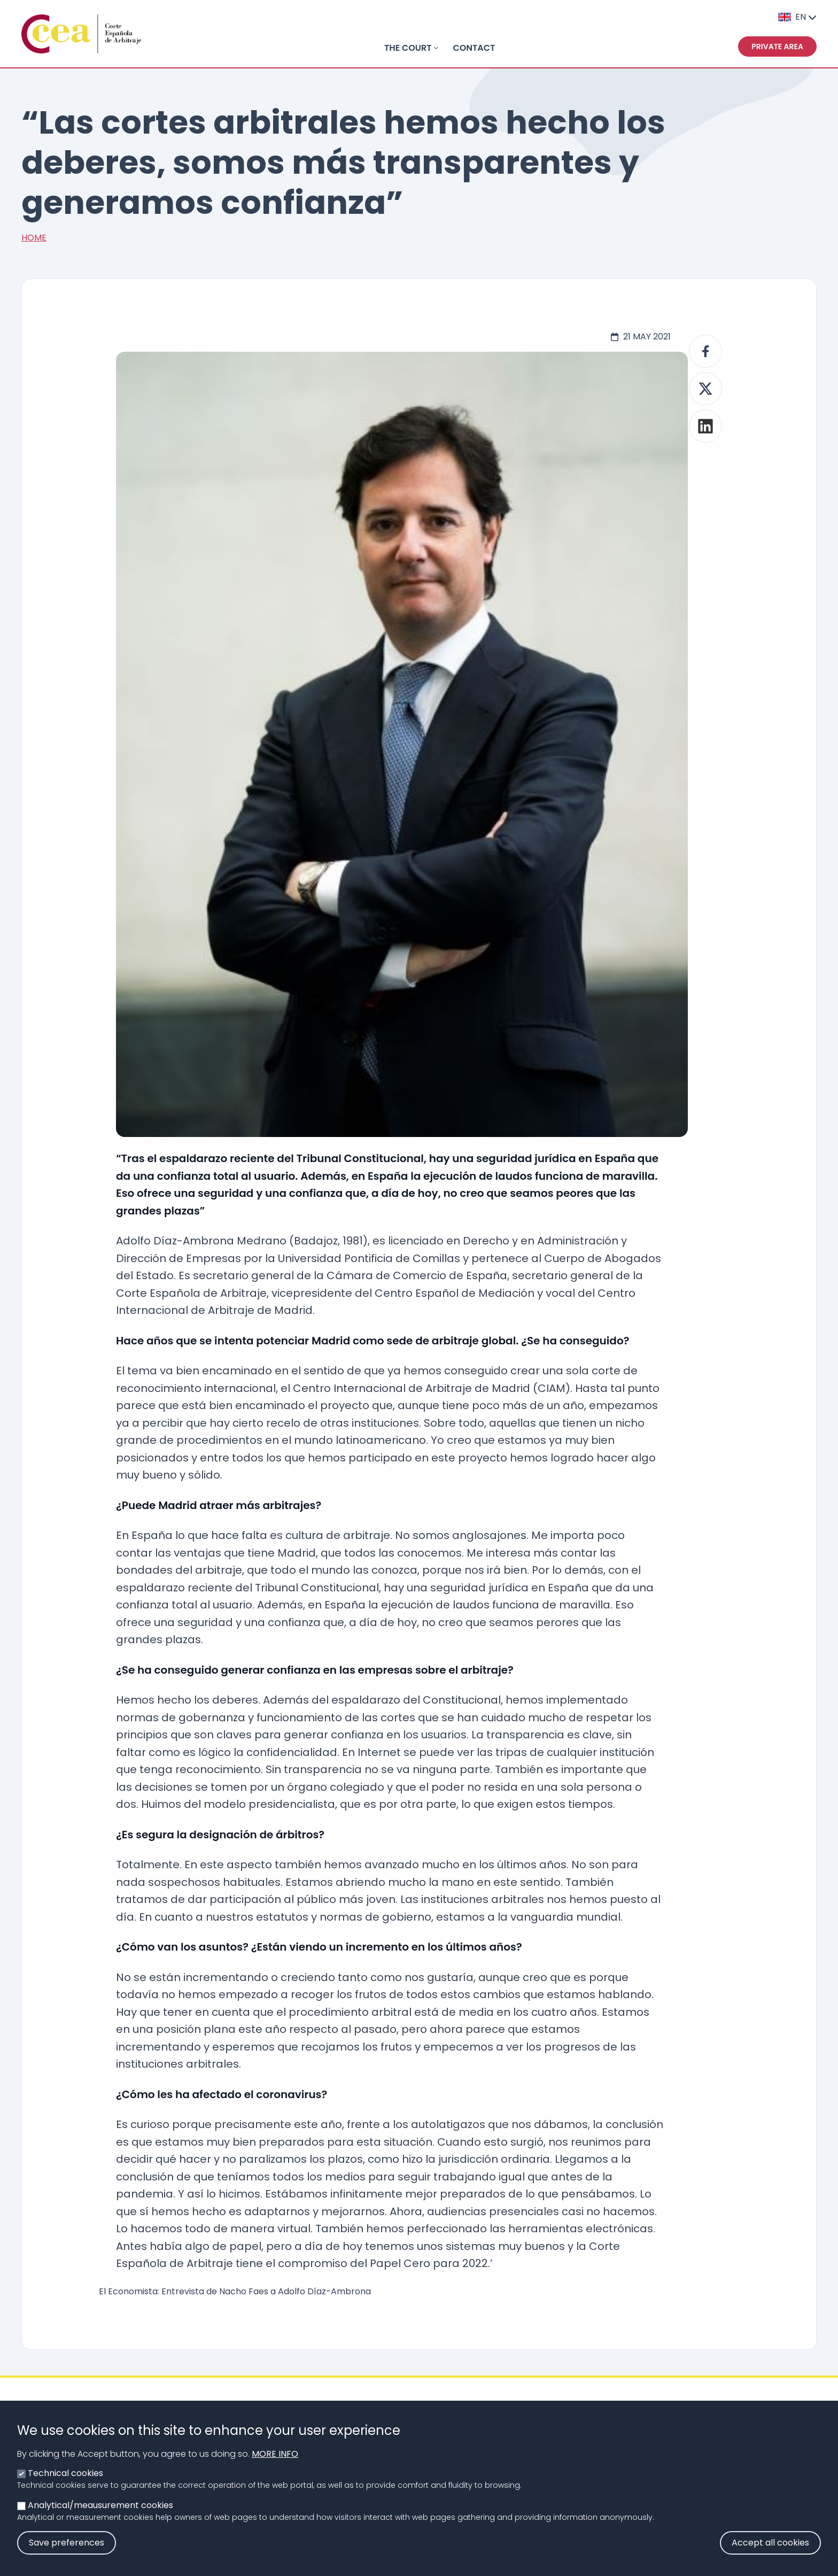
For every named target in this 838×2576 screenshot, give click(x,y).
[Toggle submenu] (436, 48)
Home (33, 237)
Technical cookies (65, 2484)
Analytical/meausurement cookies (100, 2516)
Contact (474, 48)
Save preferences (66, 2554)
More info (275, 2465)
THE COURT (408, 48)
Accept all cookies (770, 2554)
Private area (777, 46)
